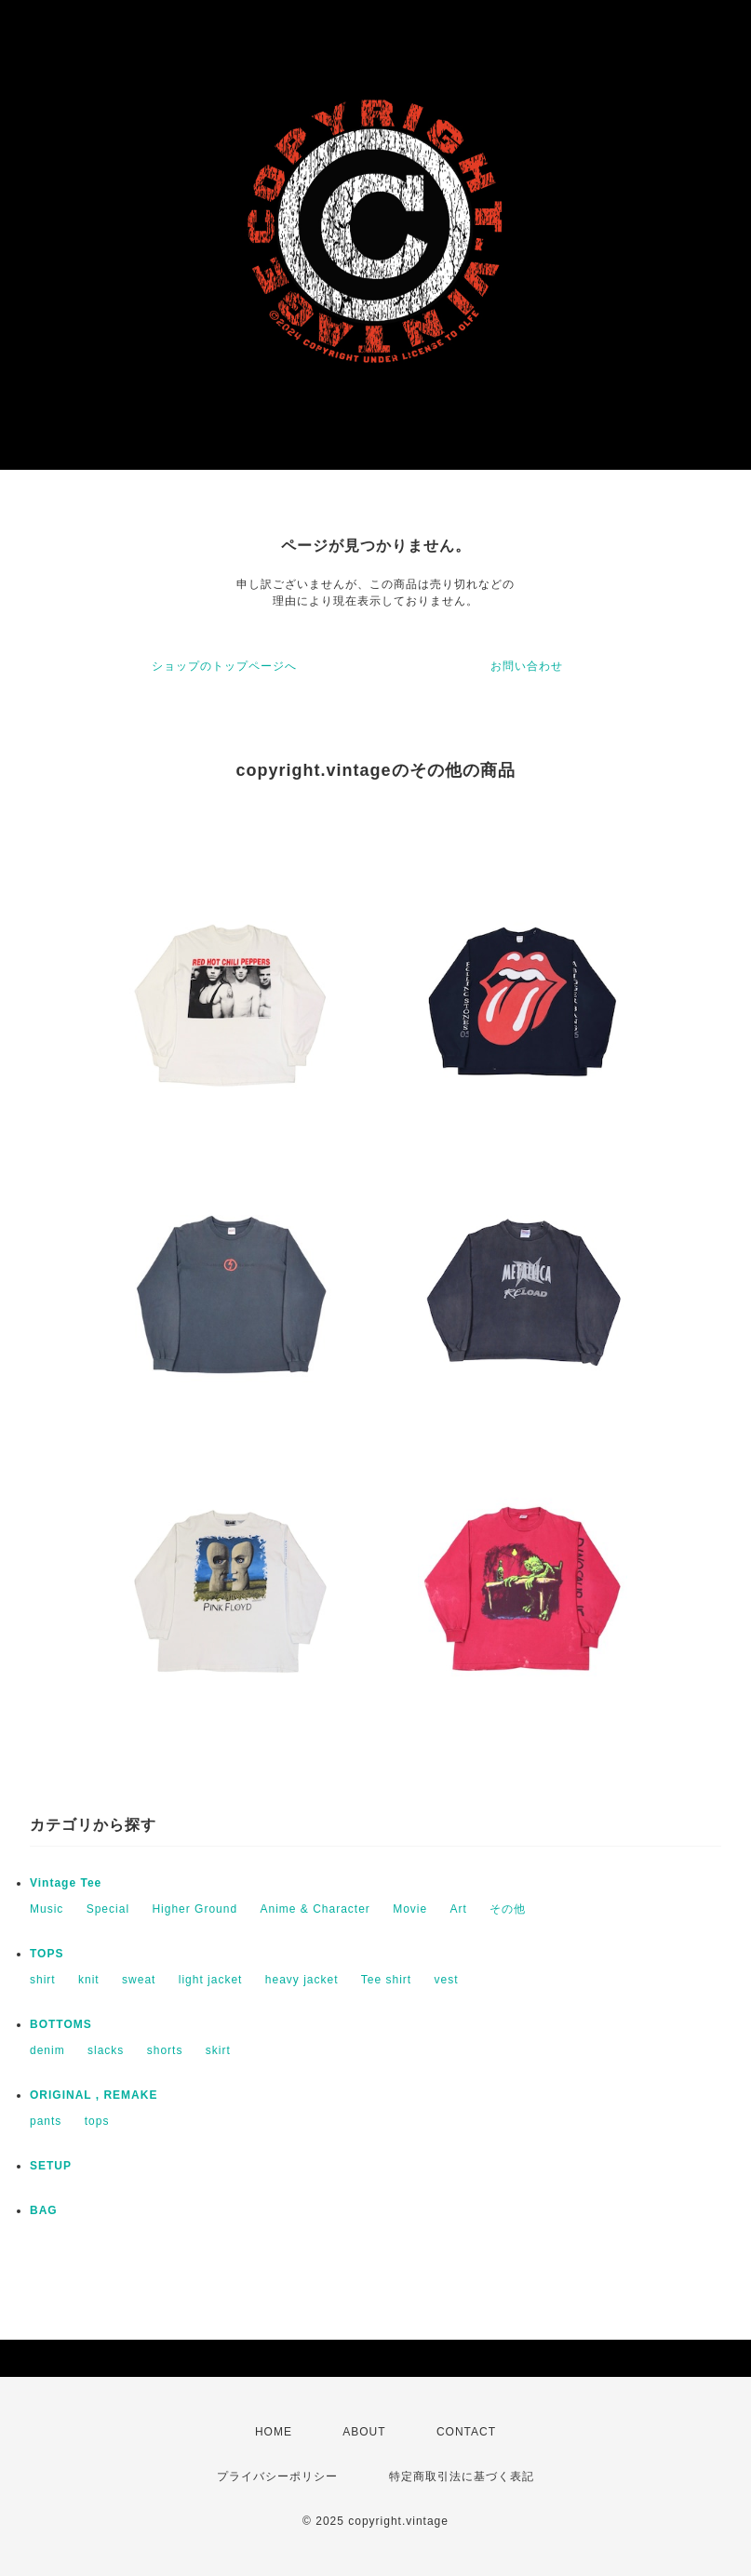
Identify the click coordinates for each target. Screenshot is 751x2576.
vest (447, 1979)
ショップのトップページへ (224, 666)
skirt (218, 2050)
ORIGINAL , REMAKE (93, 2095)
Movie (410, 1908)
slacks (105, 2050)
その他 (507, 1908)
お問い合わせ (526, 666)
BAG (44, 2210)
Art (458, 1908)
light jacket (211, 1979)
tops (97, 2121)
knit (89, 1979)
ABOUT (363, 2431)
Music (46, 1908)
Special (108, 1908)
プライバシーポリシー (277, 2476)
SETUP (51, 2165)
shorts (165, 2050)
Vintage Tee (65, 1882)
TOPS (46, 1953)
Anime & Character (314, 1908)
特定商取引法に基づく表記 (461, 2476)
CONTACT (466, 2431)
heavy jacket (302, 1979)
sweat (138, 1979)
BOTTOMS (61, 2024)
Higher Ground (194, 1908)
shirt (43, 1979)
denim (47, 2050)
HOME (273, 2431)
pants (45, 2121)
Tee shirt (386, 1979)
